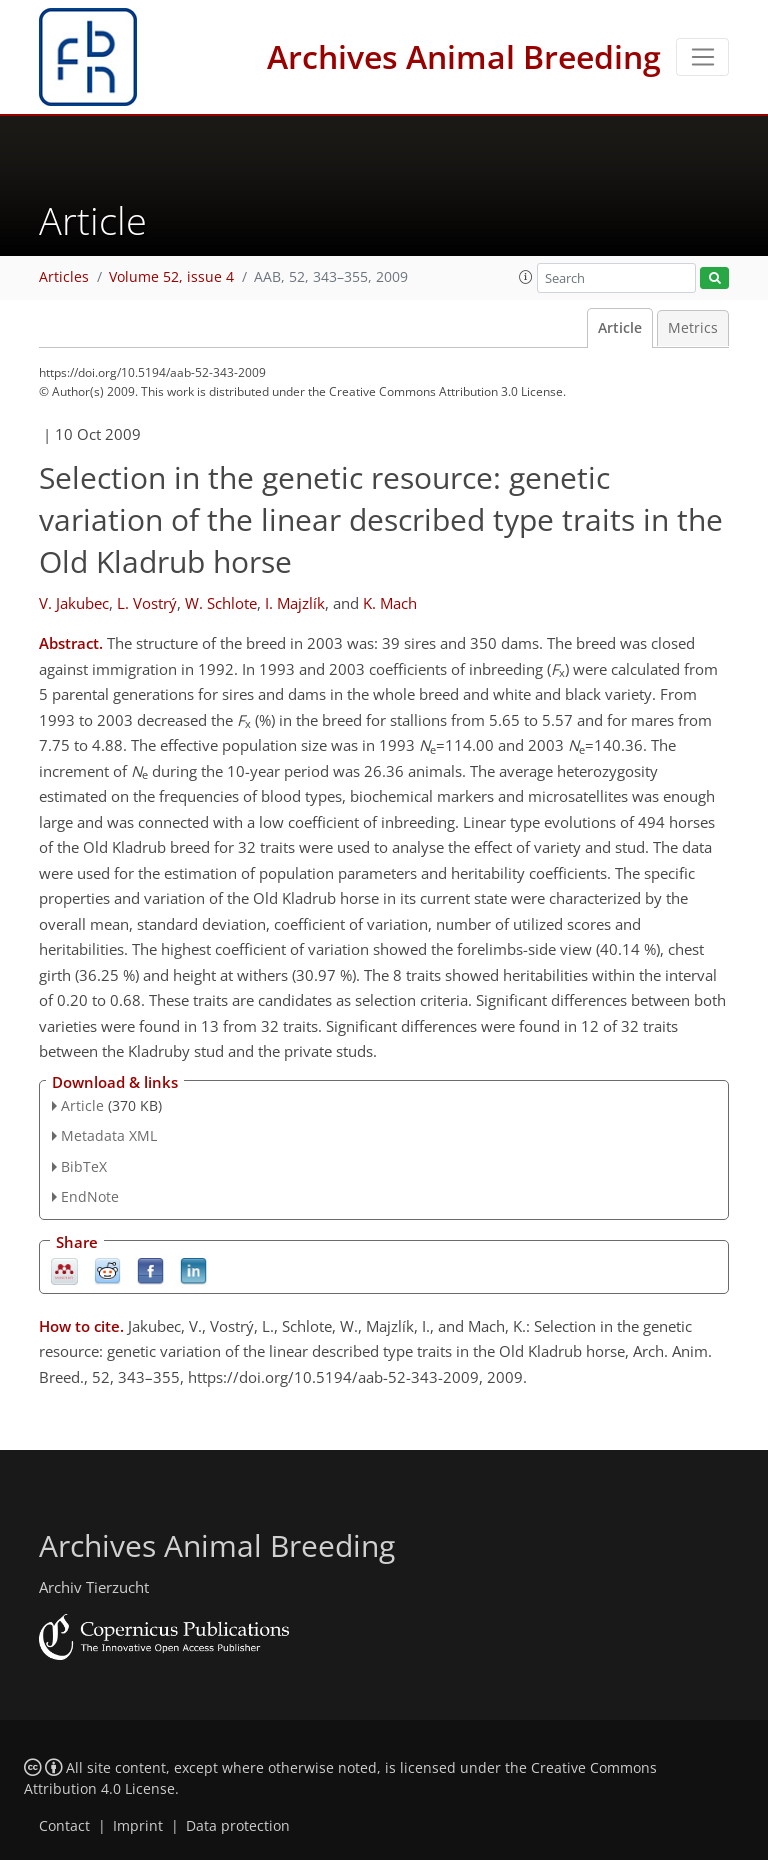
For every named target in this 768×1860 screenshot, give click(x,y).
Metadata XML (109, 1135)
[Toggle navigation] (702, 57)
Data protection (238, 1826)
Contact (64, 1826)
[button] (526, 277)
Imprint (138, 1826)
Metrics (693, 328)
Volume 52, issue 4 (171, 277)
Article (620, 328)
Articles (64, 277)
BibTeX (84, 1166)
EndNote (90, 1196)
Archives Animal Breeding (464, 56)
